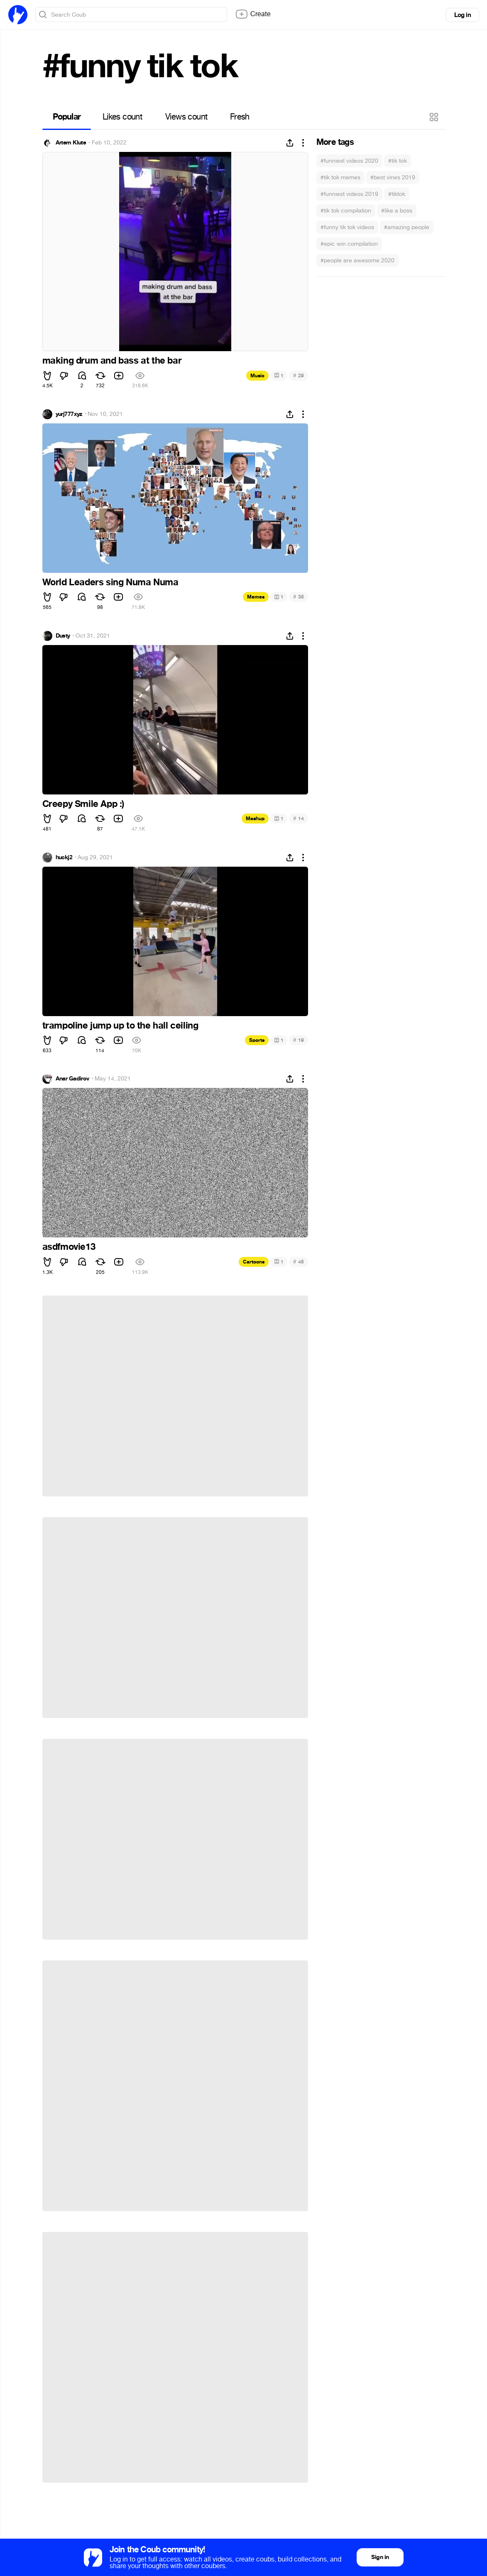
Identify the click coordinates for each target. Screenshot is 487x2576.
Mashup (255, 818)
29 (298, 375)
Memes (255, 597)
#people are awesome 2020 (357, 260)
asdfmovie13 (68, 1247)
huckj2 (64, 857)
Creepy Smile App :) (83, 804)
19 (298, 1040)
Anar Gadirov (72, 1079)
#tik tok (397, 161)
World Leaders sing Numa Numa (110, 582)
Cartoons (253, 1262)
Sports (256, 1040)
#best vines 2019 (392, 177)
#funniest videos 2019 (349, 194)
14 (298, 818)
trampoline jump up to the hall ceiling (120, 1025)
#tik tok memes (340, 177)
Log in (462, 15)
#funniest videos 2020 (349, 161)
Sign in (380, 2557)
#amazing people (406, 227)
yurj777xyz (69, 414)
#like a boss (396, 211)
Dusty (63, 636)
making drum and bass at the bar (112, 361)
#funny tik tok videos (347, 227)
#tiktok (396, 194)
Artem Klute (71, 143)
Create (253, 14)
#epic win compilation (349, 244)
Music (257, 375)
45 (298, 1262)
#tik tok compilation (346, 211)
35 (298, 597)
